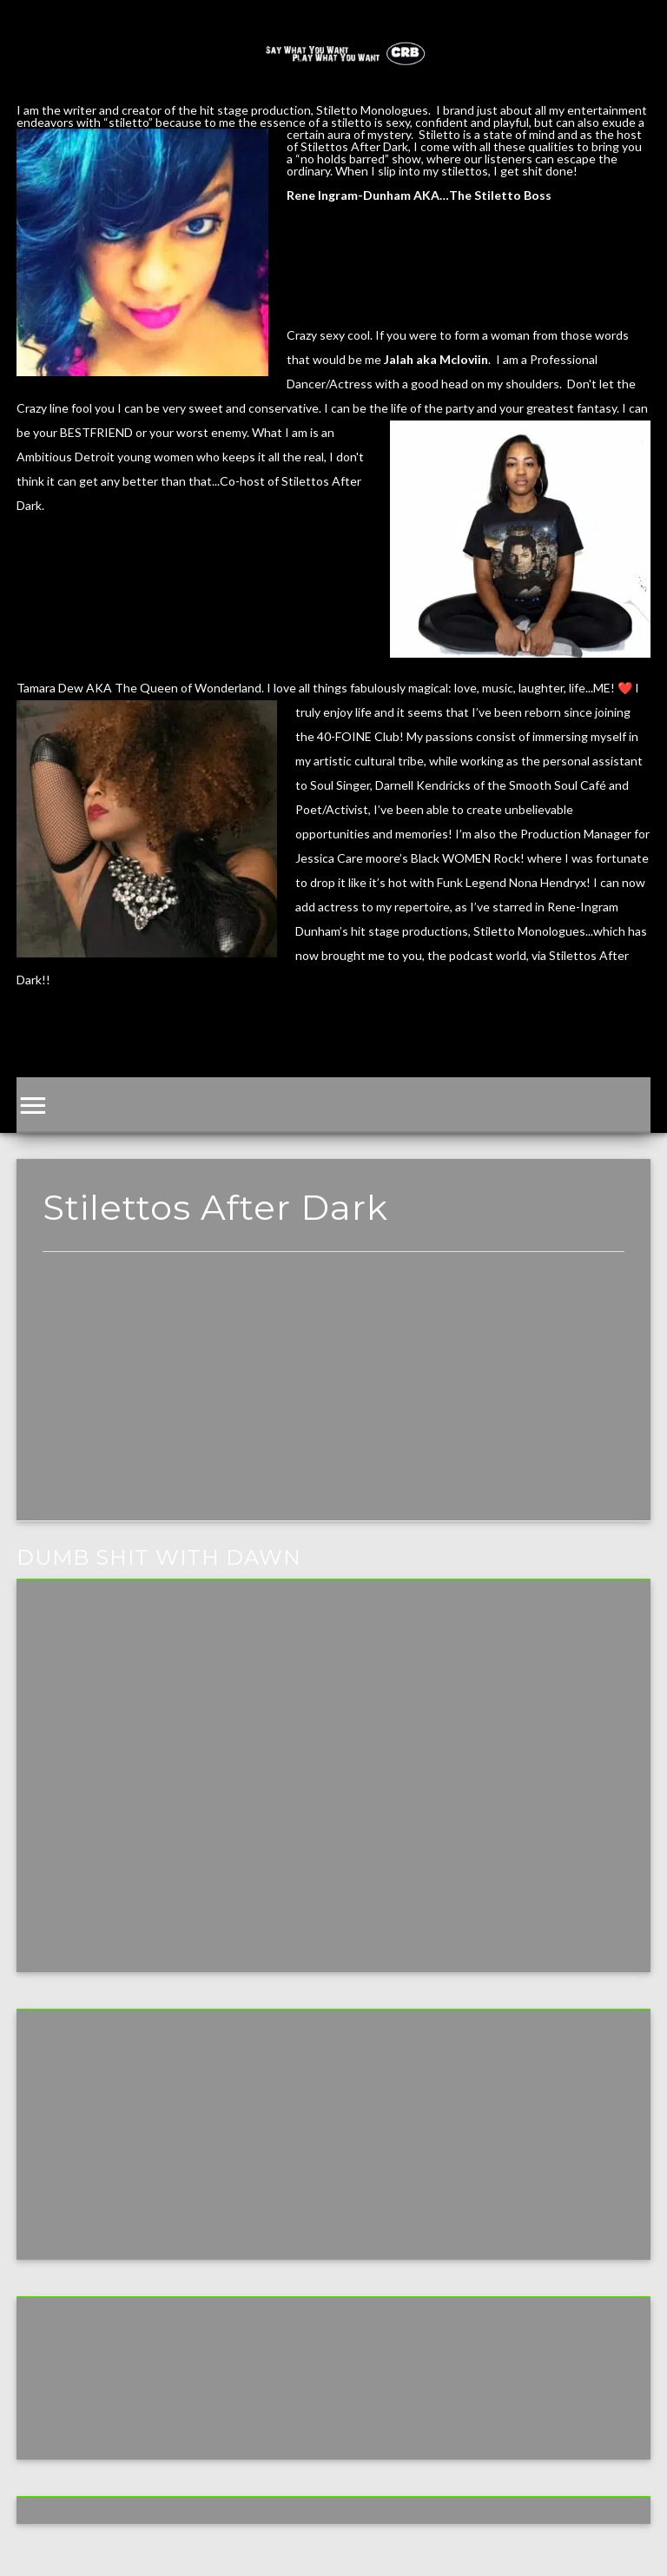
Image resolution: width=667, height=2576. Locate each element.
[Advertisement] (333, 1399)
